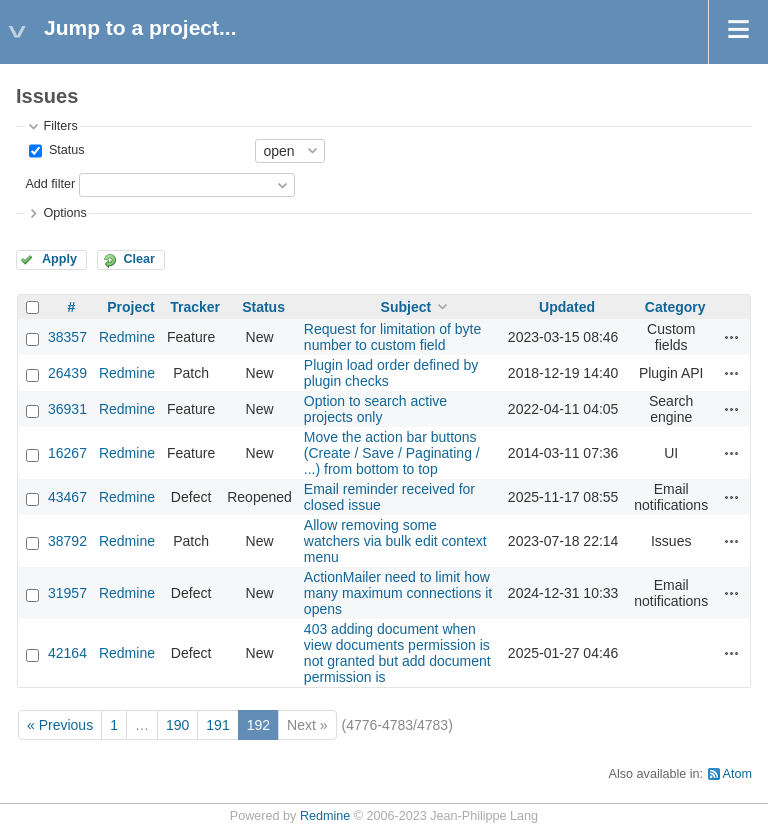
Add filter (50, 184)
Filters (60, 126)
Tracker (195, 307)
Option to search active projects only (375, 409)
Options (64, 213)
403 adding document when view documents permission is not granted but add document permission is (397, 653)
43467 (67, 497)
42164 (67, 653)
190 (177, 725)
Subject (406, 307)
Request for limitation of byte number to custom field (392, 337)
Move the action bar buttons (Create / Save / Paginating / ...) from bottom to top (392, 453)
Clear (139, 259)
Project (130, 307)
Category (675, 307)
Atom (737, 774)
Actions (732, 337)
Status (64, 150)
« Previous (60, 725)
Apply (59, 259)
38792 (67, 541)
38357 (67, 337)
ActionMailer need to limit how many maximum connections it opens (398, 593)
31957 (67, 593)
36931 (67, 409)
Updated (567, 307)
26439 (67, 373)
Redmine (127, 337)
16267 (67, 453)
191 (217, 725)
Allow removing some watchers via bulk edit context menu (395, 541)
